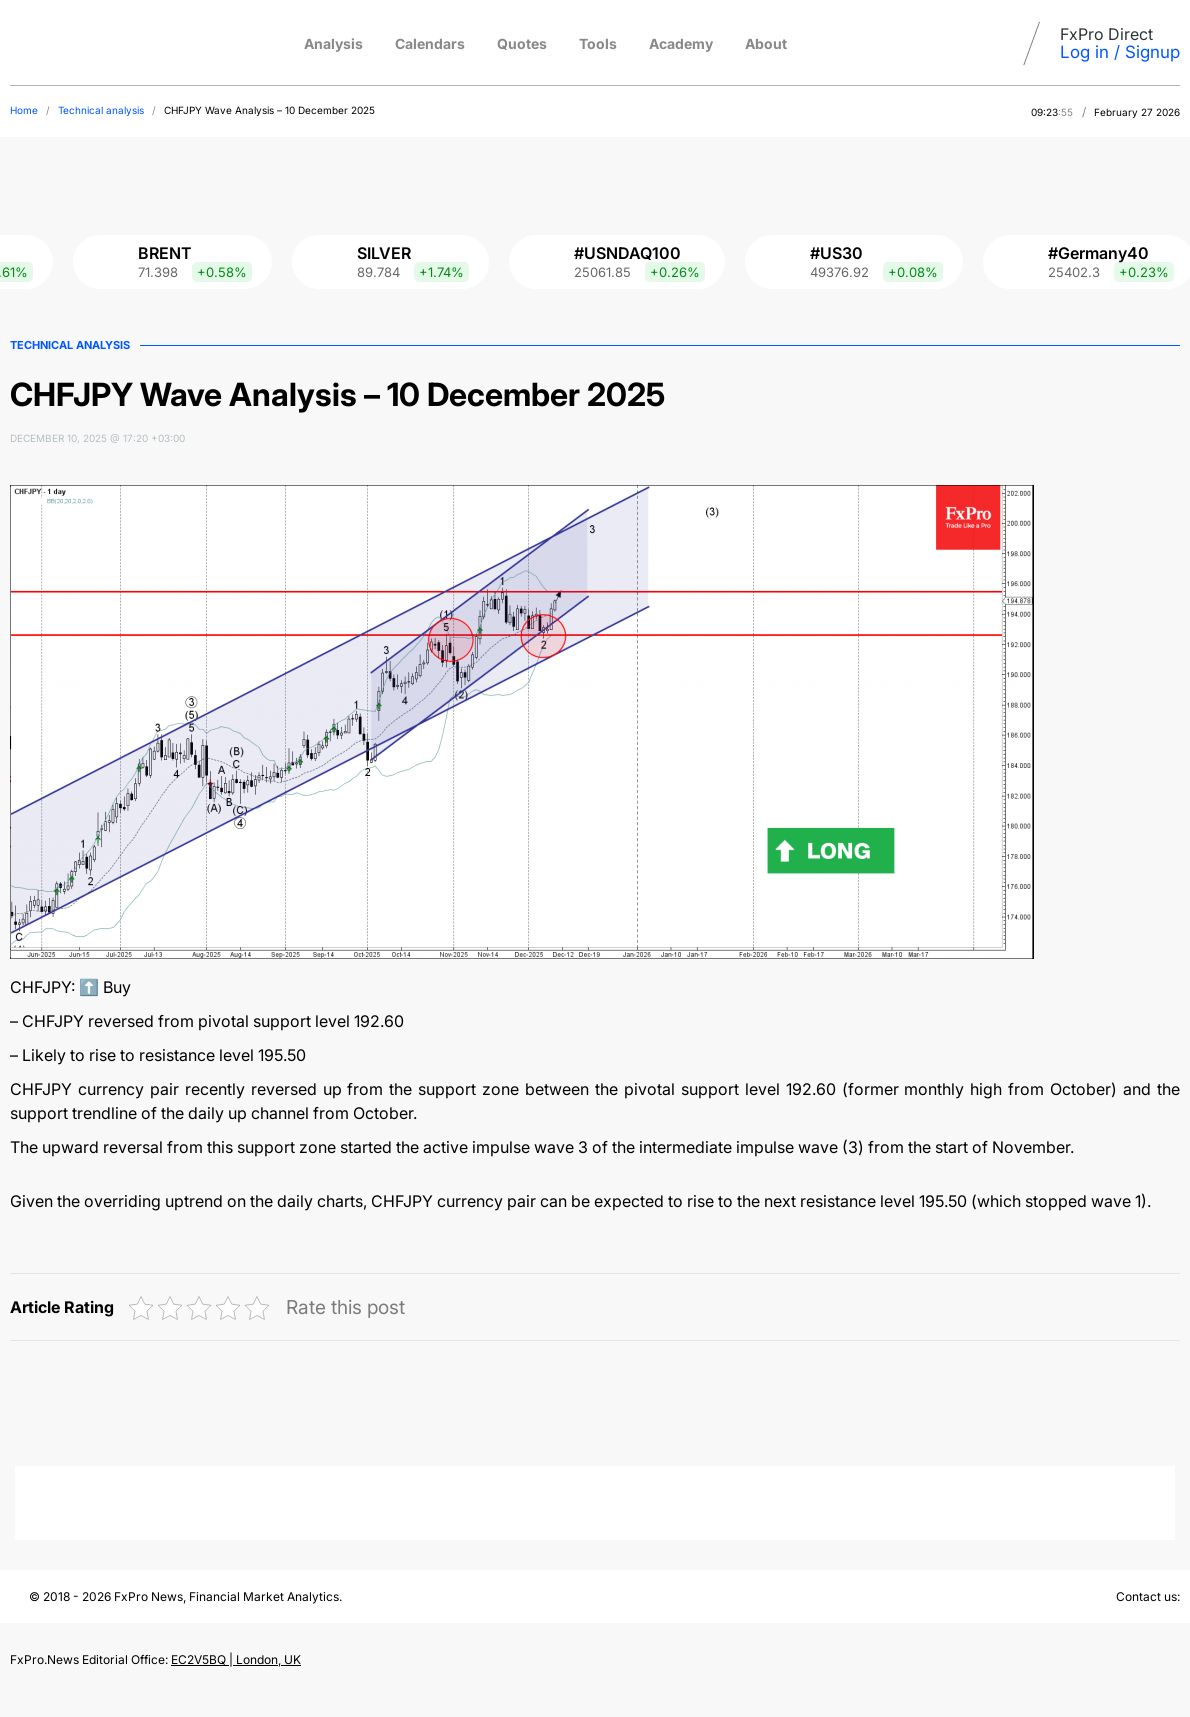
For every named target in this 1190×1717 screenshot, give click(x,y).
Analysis (333, 43)
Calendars (430, 43)
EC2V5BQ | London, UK (236, 1659)
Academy (681, 43)
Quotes (522, 43)
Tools (598, 43)
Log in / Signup (1120, 52)
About (766, 43)
